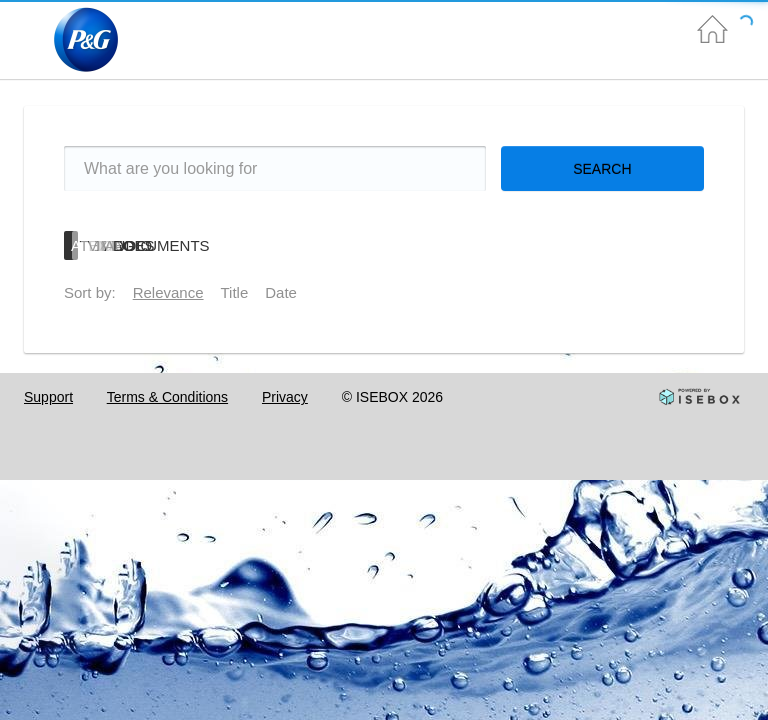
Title (235, 292)
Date (281, 292)
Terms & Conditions (167, 397)
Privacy (285, 397)
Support (48, 397)
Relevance (168, 292)
